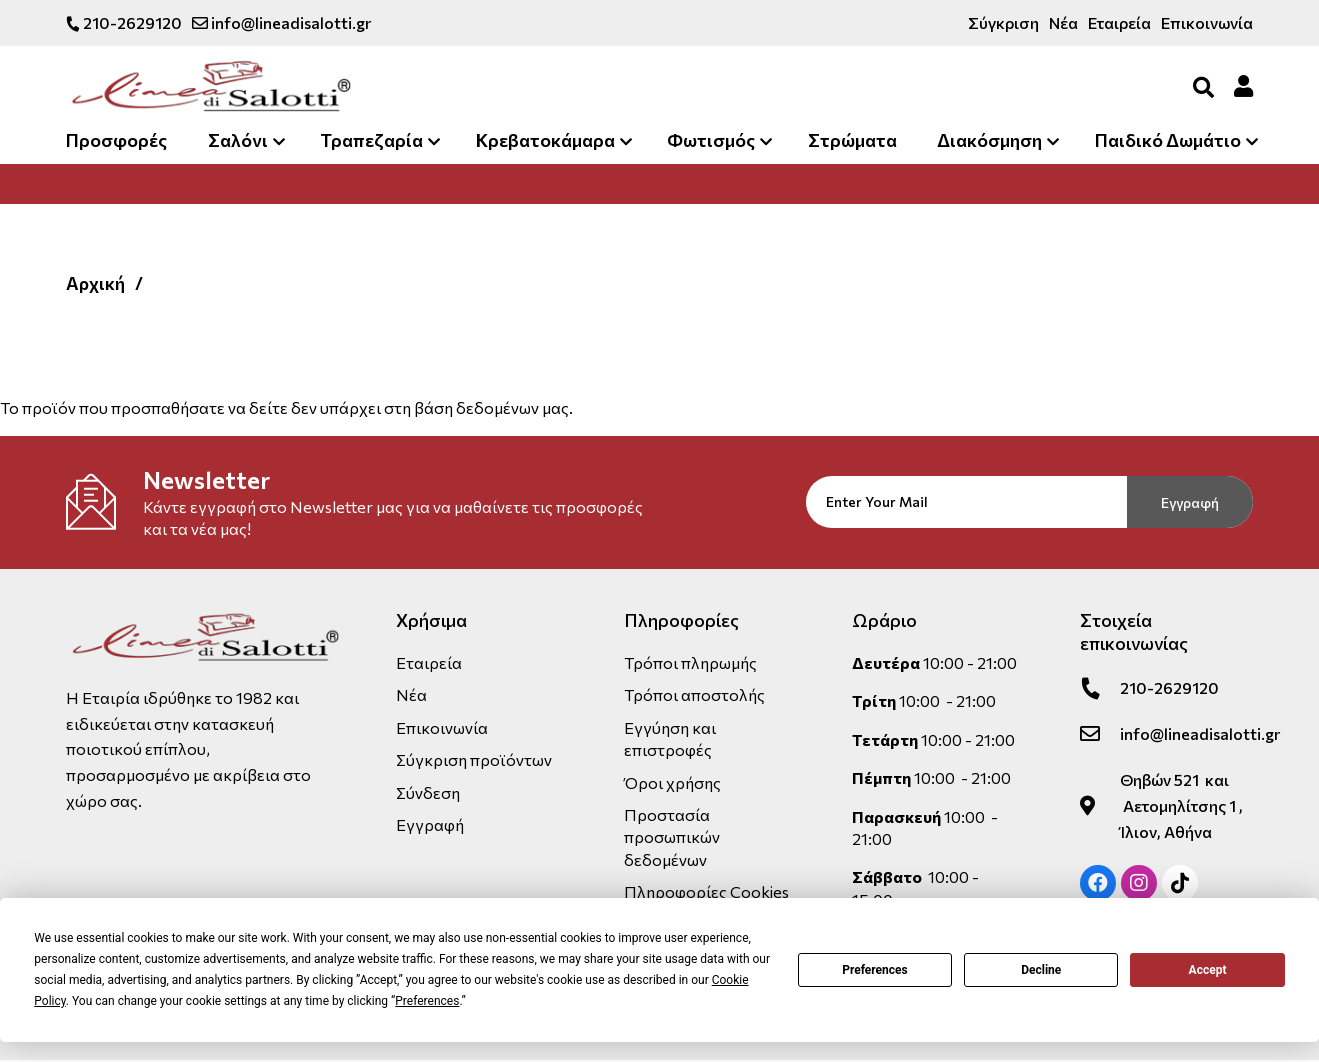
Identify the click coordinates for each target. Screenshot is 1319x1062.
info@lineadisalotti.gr (281, 22)
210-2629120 (124, 22)
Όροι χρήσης (672, 783)
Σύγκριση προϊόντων (474, 761)
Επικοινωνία (1207, 22)
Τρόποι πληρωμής (690, 664)
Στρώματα (852, 142)
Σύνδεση (428, 793)
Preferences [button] (427, 1001)
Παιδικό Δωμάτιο (1168, 142)
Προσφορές (116, 142)
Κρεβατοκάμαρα (545, 142)
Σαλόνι (238, 142)
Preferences (875, 970)
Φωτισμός (711, 142)
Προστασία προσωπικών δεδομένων (672, 839)
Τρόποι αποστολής (694, 696)
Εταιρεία (1119, 22)
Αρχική (96, 285)
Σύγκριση (1003, 22)
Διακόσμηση (989, 142)
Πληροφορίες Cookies (706, 893)
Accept (1208, 970)
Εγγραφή (1190, 504)
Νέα (1063, 22)
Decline (1041, 970)
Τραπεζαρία (371, 142)
